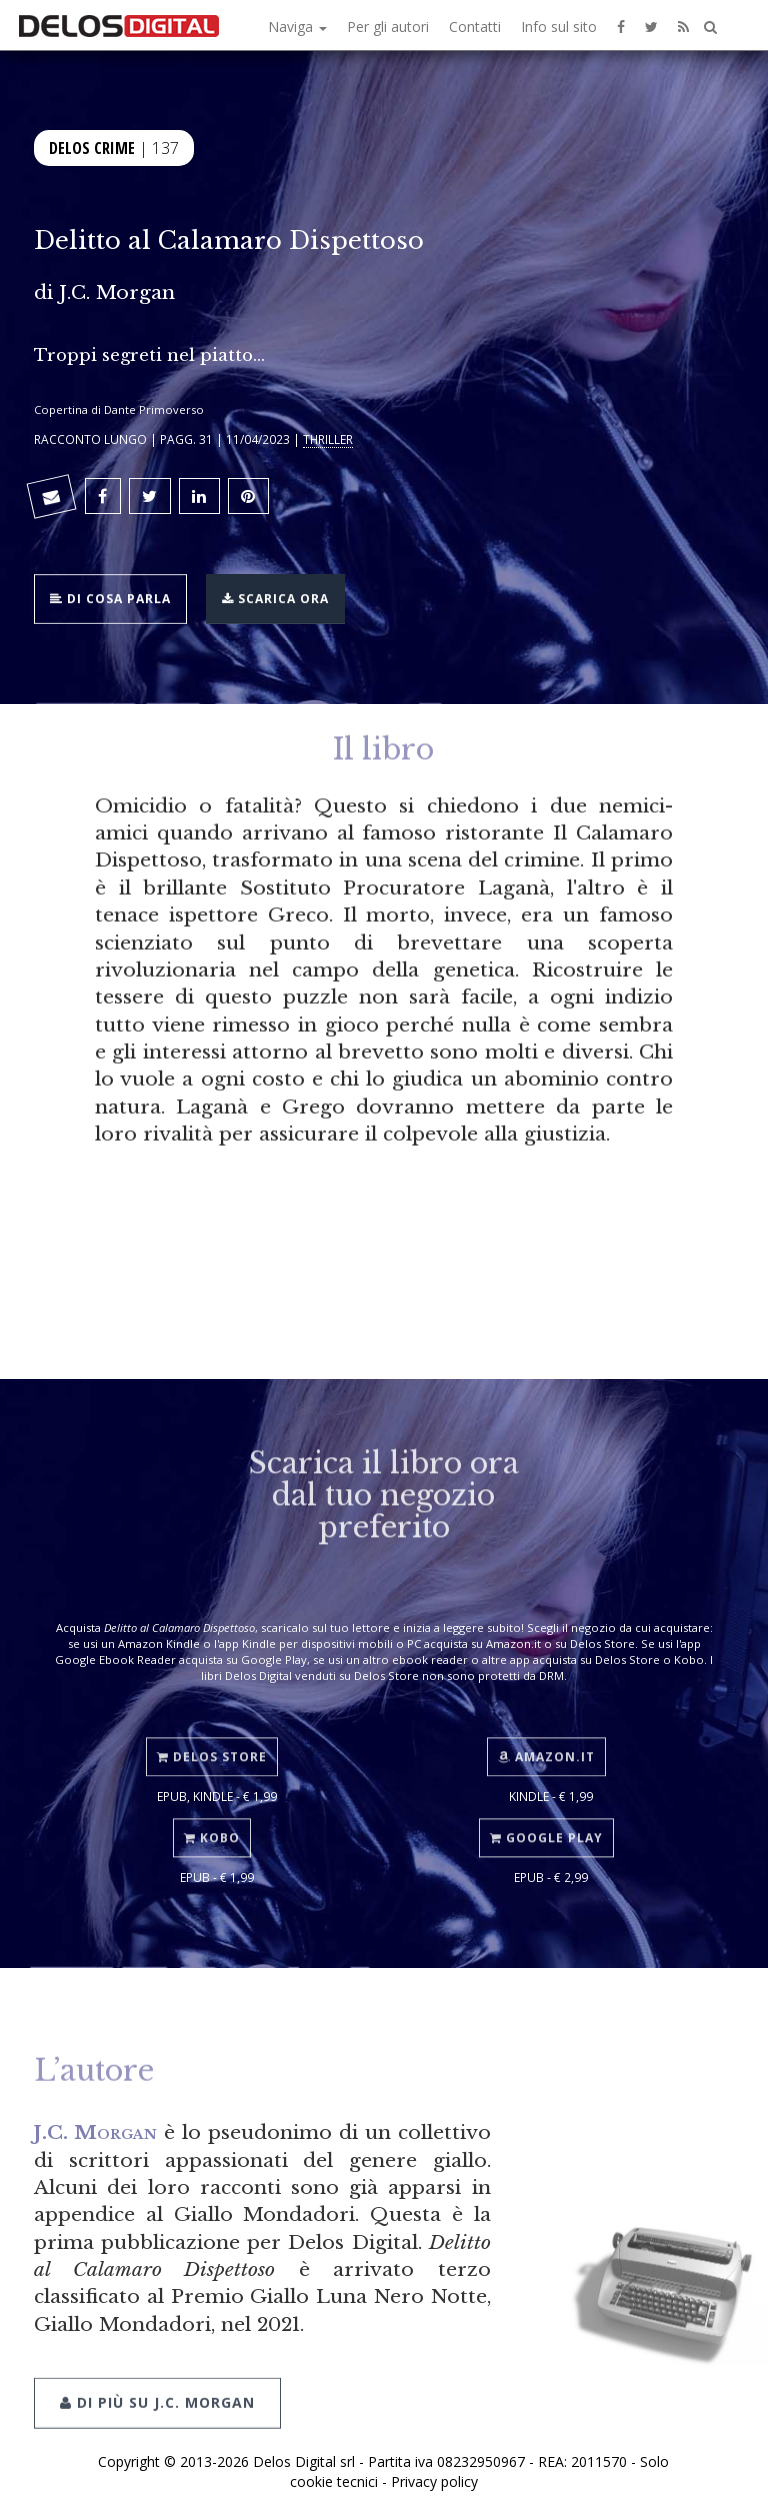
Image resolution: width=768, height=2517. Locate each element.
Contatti (475, 26)
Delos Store (212, 1742)
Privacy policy (434, 2481)
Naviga (297, 26)
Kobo (212, 1824)
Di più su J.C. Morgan (157, 2384)
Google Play (546, 1824)
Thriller (328, 439)
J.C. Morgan (117, 292)
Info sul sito (559, 26)
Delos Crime (92, 146)
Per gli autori (388, 26)
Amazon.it (546, 1742)
